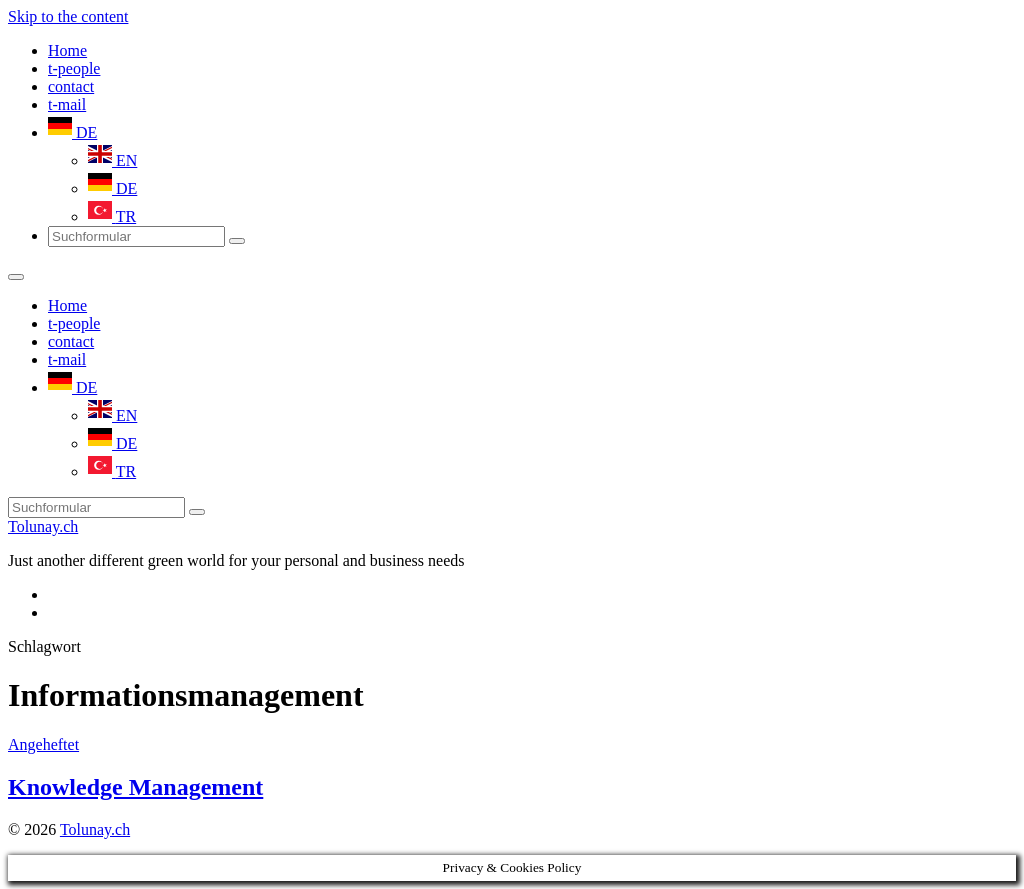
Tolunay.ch (43, 526)
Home (67, 50)
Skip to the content (68, 16)
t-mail (67, 104)
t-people (74, 68)
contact (71, 86)
